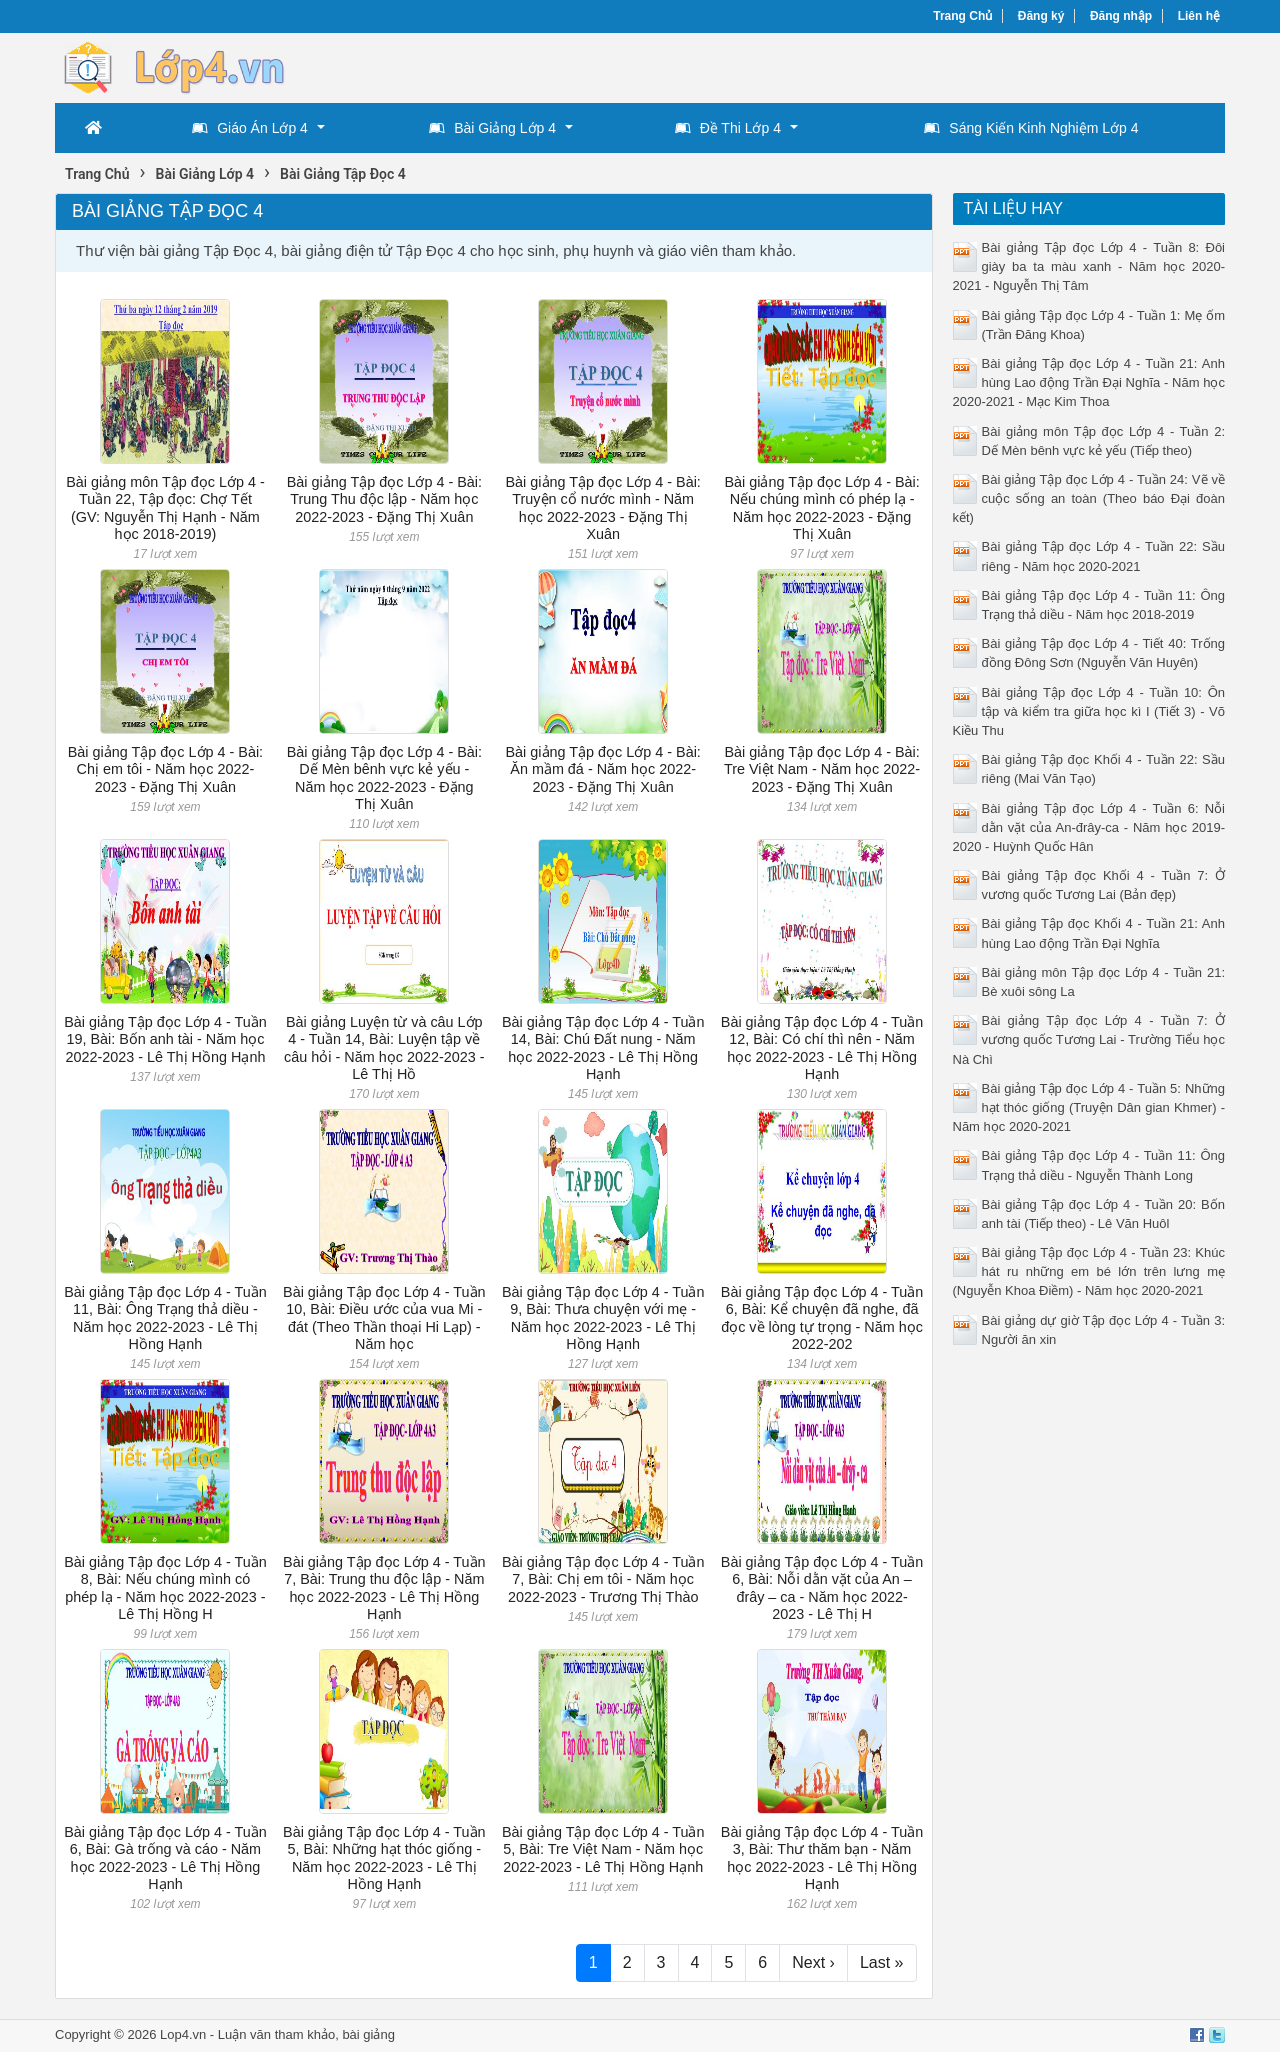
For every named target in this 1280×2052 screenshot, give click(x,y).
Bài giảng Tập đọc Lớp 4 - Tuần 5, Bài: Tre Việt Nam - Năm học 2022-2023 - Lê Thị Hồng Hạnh (603, 1849)
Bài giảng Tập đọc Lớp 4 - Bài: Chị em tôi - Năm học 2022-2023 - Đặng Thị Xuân (165, 769)
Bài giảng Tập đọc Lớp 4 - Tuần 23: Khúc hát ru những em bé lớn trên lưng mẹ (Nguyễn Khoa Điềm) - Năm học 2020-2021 (1089, 1271)
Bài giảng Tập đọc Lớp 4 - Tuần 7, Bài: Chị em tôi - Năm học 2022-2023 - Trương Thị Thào (603, 1579)
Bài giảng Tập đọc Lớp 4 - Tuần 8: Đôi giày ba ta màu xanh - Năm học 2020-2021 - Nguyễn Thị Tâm (1089, 266)
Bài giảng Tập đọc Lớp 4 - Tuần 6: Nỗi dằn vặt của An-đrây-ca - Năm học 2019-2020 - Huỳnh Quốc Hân (1089, 827)
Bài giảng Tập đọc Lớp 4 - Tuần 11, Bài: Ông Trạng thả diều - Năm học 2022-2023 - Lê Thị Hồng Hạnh (165, 1318)
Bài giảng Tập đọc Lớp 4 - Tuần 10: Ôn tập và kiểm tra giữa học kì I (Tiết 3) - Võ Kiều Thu (1089, 711)
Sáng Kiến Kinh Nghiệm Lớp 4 (1031, 128)
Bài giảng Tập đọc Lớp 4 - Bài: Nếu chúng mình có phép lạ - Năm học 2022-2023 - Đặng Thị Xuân (821, 508)
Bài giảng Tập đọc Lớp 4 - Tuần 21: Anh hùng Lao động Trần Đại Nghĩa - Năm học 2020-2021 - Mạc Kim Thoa (1089, 382)
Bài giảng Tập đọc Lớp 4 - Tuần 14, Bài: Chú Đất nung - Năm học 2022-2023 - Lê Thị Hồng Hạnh (603, 1048)
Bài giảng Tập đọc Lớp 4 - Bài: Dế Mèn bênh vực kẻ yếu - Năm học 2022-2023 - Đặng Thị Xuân (384, 778)
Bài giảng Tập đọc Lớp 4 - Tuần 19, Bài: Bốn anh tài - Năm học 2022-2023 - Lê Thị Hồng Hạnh (165, 1039)
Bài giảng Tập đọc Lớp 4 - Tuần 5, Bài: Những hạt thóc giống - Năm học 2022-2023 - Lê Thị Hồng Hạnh (384, 1858)
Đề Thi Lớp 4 (728, 128)
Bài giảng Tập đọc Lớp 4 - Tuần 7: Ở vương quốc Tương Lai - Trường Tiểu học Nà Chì (1089, 1039)
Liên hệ (1199, 16)
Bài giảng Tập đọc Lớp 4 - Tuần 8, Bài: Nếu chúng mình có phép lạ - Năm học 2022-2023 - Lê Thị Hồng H (165, 1588)
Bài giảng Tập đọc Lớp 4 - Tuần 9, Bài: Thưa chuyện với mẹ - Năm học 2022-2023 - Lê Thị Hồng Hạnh (603, 1318)
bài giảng (368, 2034)
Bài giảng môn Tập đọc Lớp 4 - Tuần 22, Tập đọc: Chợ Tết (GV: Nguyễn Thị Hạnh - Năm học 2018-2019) (165, 508)
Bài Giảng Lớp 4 (492, 128)
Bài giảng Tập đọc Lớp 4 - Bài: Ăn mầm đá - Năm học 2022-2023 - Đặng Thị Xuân (603, 769)
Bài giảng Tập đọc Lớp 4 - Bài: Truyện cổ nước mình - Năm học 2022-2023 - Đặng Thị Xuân (603, 508)
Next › (813, 1962)
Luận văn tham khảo (276, 2034)
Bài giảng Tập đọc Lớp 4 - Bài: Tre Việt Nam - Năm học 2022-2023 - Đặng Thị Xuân (822, 769)
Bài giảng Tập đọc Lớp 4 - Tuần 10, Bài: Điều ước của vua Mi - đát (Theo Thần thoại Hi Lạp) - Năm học (384, 1318)
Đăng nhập (1121, 16)
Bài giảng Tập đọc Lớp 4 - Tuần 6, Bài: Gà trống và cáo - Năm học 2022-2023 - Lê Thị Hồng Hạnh (165, 1858)
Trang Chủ (962, 16)
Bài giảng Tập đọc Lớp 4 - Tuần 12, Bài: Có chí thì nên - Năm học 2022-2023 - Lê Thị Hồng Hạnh (822, 1048)
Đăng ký (1041, 16)
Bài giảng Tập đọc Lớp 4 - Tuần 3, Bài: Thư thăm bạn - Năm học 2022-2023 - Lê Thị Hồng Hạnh (822, 1858)
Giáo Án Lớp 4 (250, 128)
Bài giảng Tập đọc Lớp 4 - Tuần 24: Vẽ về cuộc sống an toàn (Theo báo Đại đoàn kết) (1089, 498)
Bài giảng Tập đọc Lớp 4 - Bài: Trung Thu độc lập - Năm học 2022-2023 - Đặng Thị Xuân (384, 499)
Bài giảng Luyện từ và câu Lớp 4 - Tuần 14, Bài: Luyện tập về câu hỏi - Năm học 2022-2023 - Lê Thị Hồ (384, 1048)
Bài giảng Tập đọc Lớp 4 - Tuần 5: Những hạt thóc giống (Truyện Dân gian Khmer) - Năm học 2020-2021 (1089, 1107)
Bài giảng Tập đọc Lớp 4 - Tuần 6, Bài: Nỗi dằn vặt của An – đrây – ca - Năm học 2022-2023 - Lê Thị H (822, 1588)
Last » (882, 1962)
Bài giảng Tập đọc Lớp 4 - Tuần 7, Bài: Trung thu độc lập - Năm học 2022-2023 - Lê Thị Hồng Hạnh (384, 1588)
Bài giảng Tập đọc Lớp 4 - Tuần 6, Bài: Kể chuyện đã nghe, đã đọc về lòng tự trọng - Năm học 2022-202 (822, 1318)
